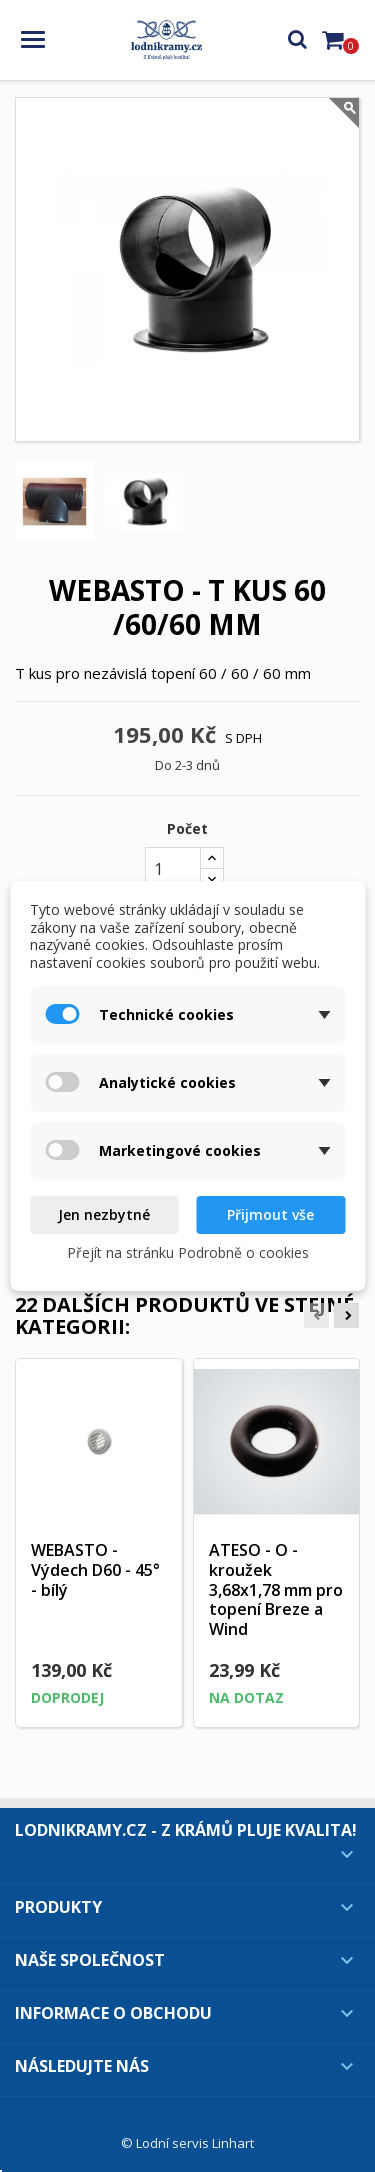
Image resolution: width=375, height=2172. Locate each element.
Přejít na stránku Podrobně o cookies (188, 1252)
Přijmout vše (270, 1214)
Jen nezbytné (104, 1214)
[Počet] (173, 869)
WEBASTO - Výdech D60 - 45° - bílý (95, 1570)
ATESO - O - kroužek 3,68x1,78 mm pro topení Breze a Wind (276, 1589)
